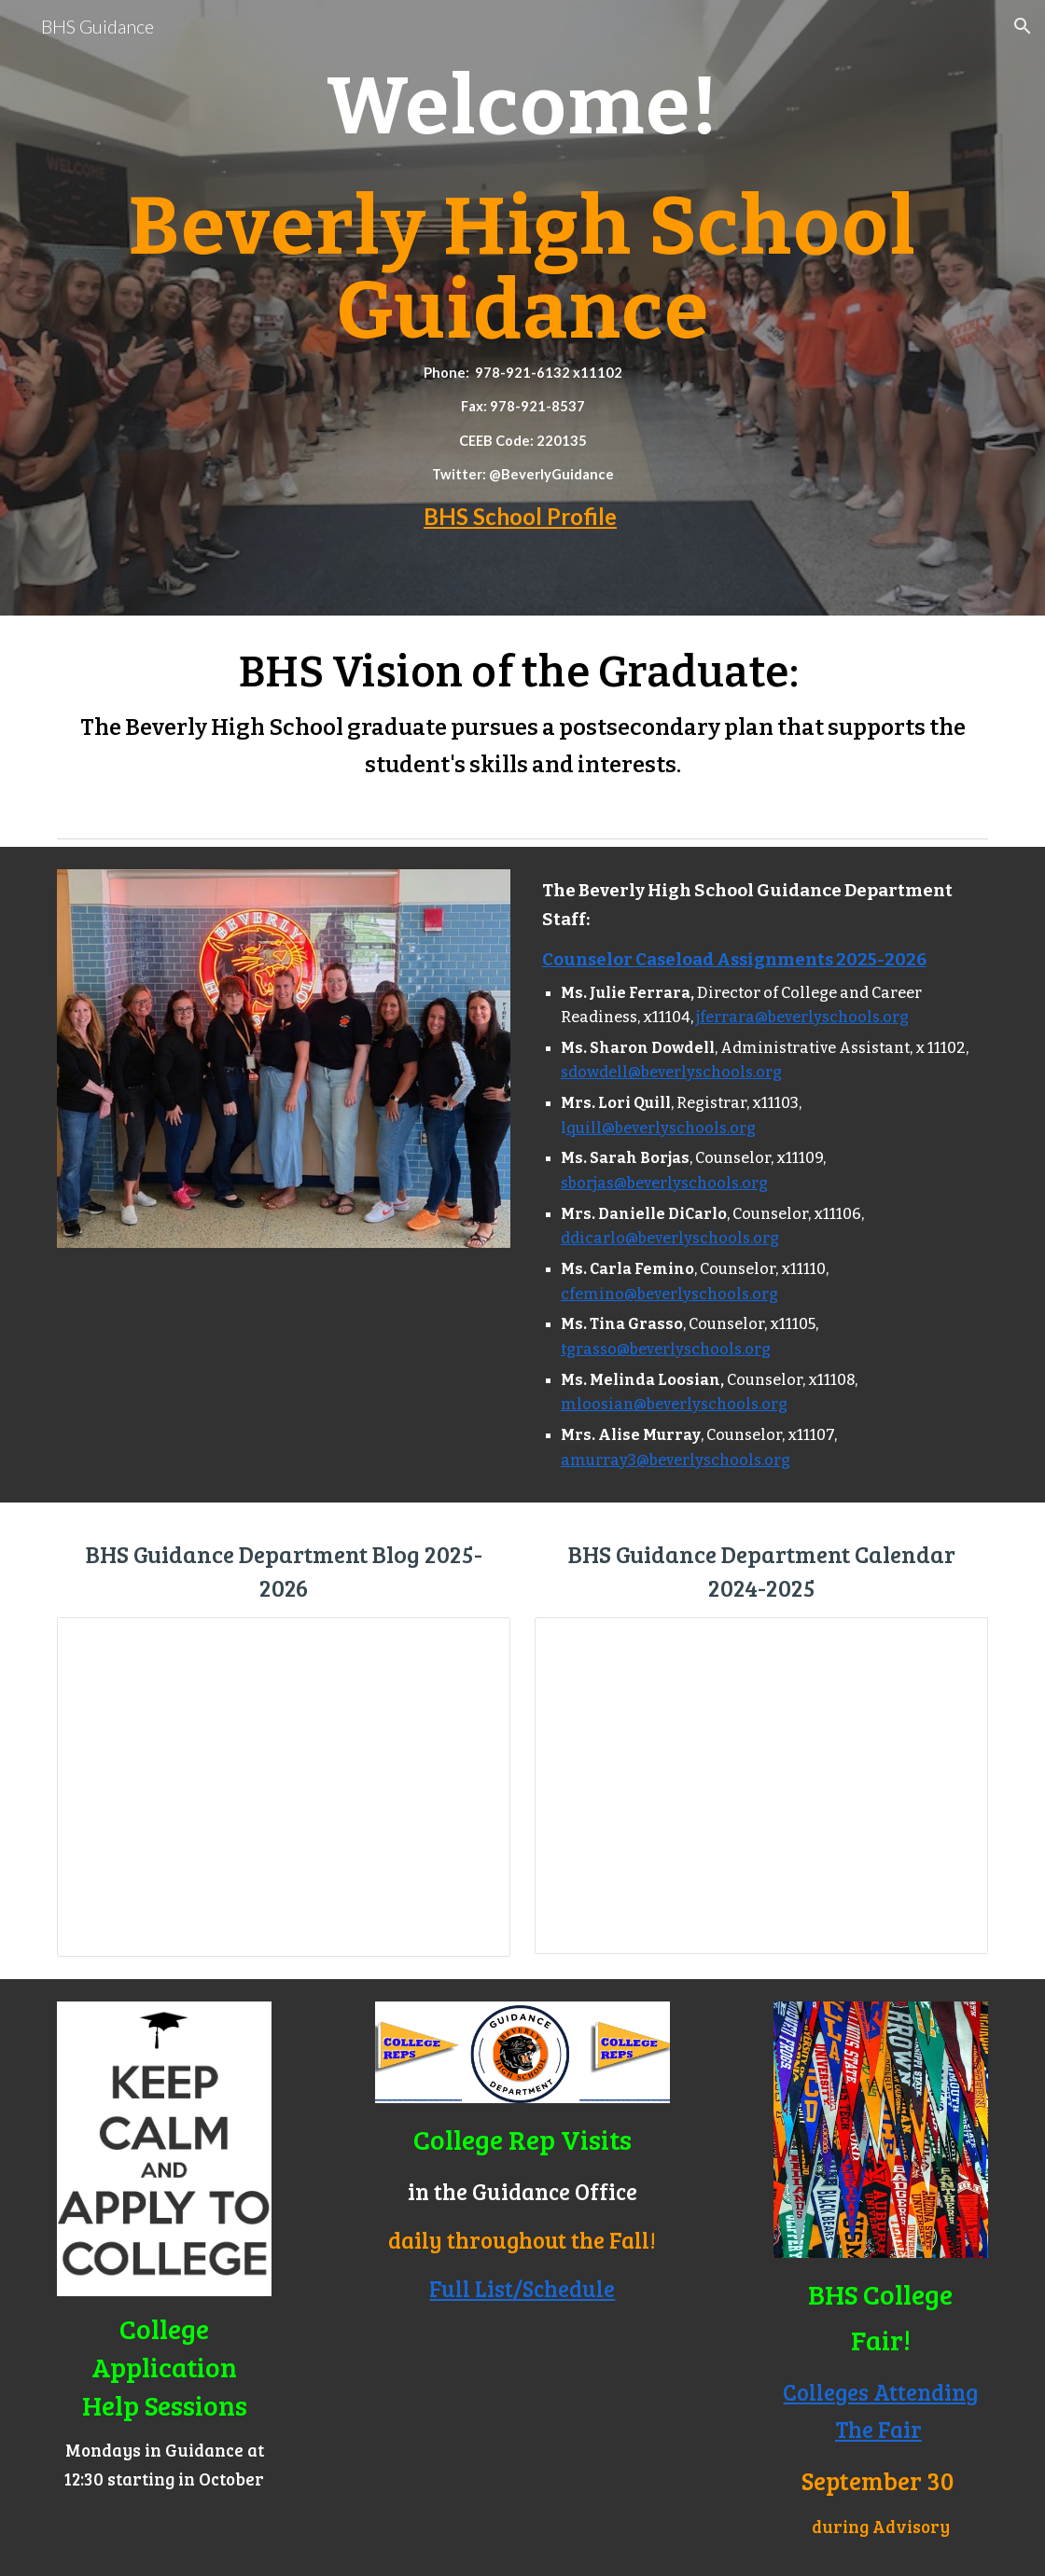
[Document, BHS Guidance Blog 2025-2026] (283, 1787)
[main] (522, 308)
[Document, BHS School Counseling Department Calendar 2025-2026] (761, 1785)
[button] (1022, 26)
